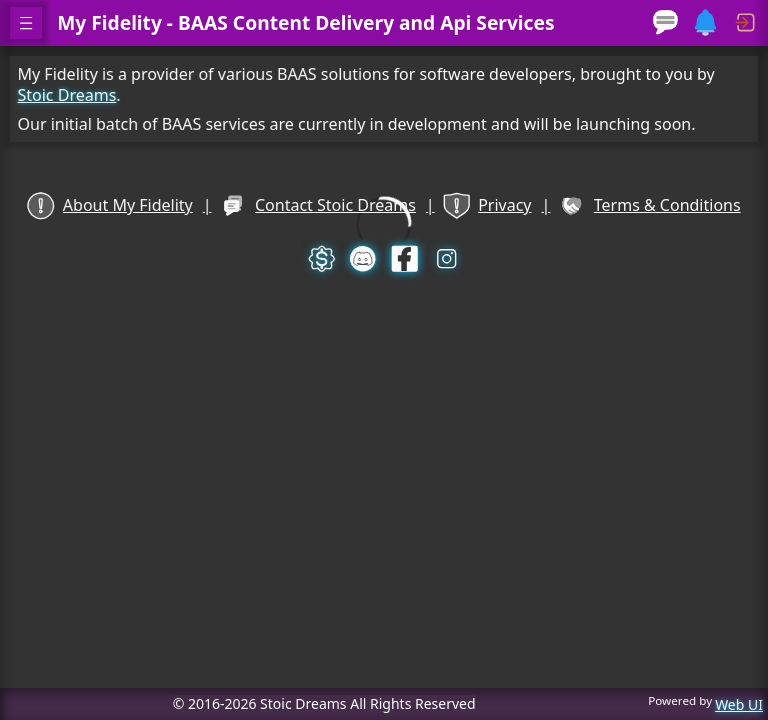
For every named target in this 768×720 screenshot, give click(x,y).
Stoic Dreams (75, 94)
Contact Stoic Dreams (319, 205)
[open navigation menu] (26, 23)
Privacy (484, 205)
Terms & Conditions (642, 205)
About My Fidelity (117, 205)
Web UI (739, 705)
